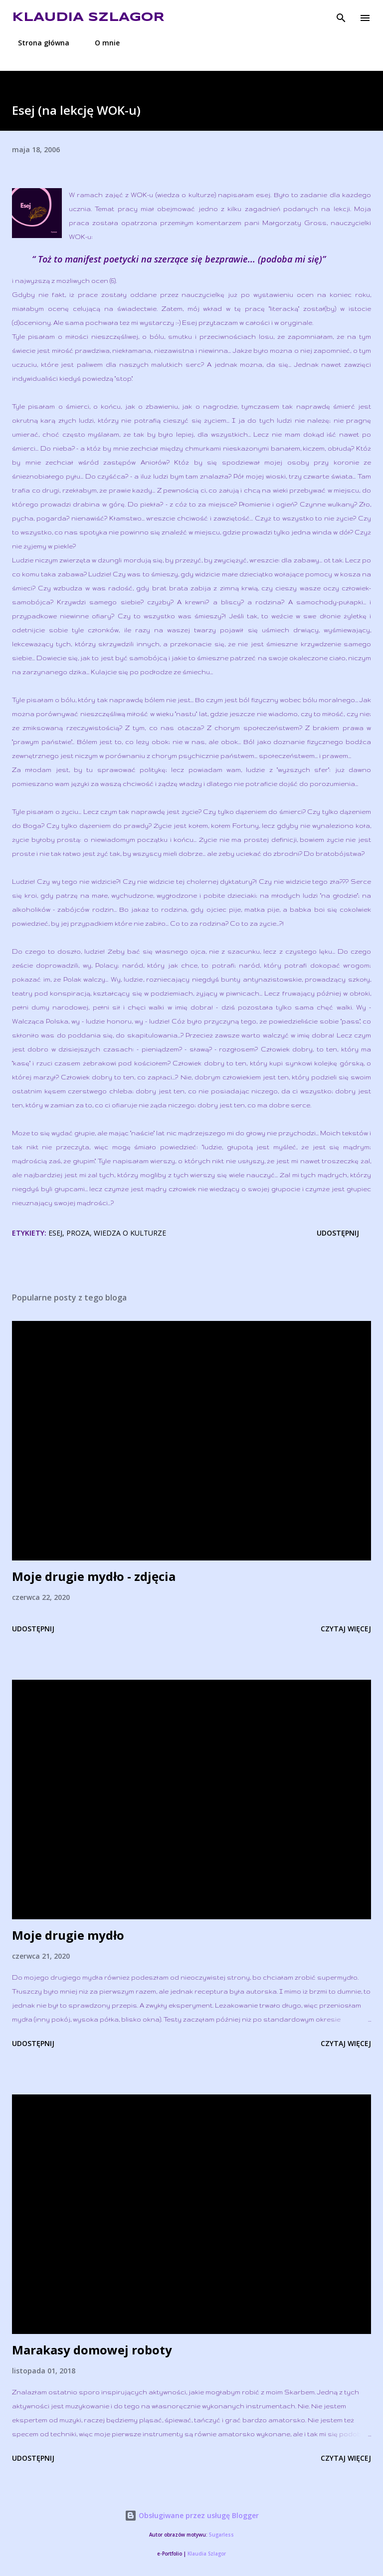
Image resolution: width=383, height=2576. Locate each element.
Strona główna (37, 42)
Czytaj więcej (346, 1628)
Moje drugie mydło (68, 1935)
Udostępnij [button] (338, 1233)
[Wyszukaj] (341, 18)
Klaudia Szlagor (88, 17)
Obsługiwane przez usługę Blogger (192, 2515)
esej (55, 1233)
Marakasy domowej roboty (92, 2349)
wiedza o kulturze (130, 1233)
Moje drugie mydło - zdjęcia (94, 1576)
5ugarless (221, 2535)
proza (78, 1233)
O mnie (101, 42)
